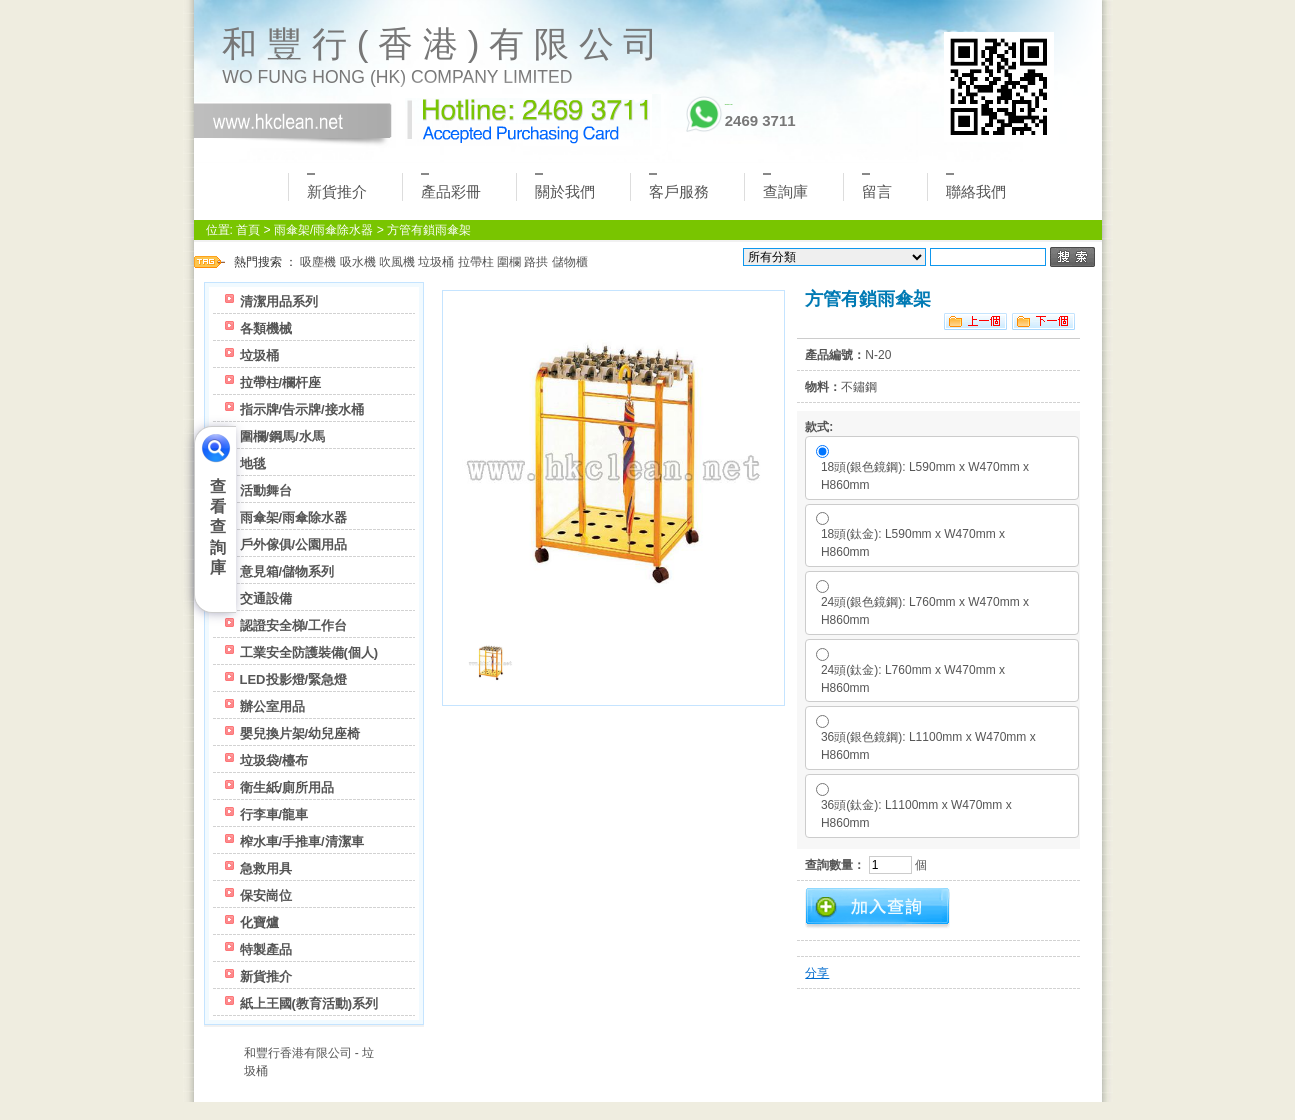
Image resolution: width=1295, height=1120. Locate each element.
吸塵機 (318, 262)
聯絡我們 (976, 186)
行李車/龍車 (274, 814)
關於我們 (565, 186)
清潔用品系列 (279, 301)
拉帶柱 (476, 262)
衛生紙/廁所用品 (287, 787)
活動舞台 (266, 490)
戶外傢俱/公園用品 (294, 544)
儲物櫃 (570, 262)
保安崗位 (266, 895)
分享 (817, 973)
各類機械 (266, 328)
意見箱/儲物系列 (287, 571)
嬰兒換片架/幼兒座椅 (300, 733)
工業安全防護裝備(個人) (309, 652)
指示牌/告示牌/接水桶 (302, 409)
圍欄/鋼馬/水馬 (282, 436)
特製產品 (266, 949)
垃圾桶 (436, 262)
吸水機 (358, 262)
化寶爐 (259, 922)
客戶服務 (679, 186)
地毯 (253, 463)
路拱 (536, 262)
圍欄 (509, 262)
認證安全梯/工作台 (294, 625)
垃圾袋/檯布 (274, 760)
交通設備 (266, 598)
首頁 (248, 230)
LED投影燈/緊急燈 (294, 679)
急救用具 (266, 868)
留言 (877, 186)
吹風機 (397, 262)
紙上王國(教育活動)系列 (309, 1003)
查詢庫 (785, 186)
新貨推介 (337, 186)
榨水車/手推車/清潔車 (302, 841)
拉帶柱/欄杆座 (281, 382)
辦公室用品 (272, 706)
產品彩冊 (451, 186)
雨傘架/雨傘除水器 (323, 230)
